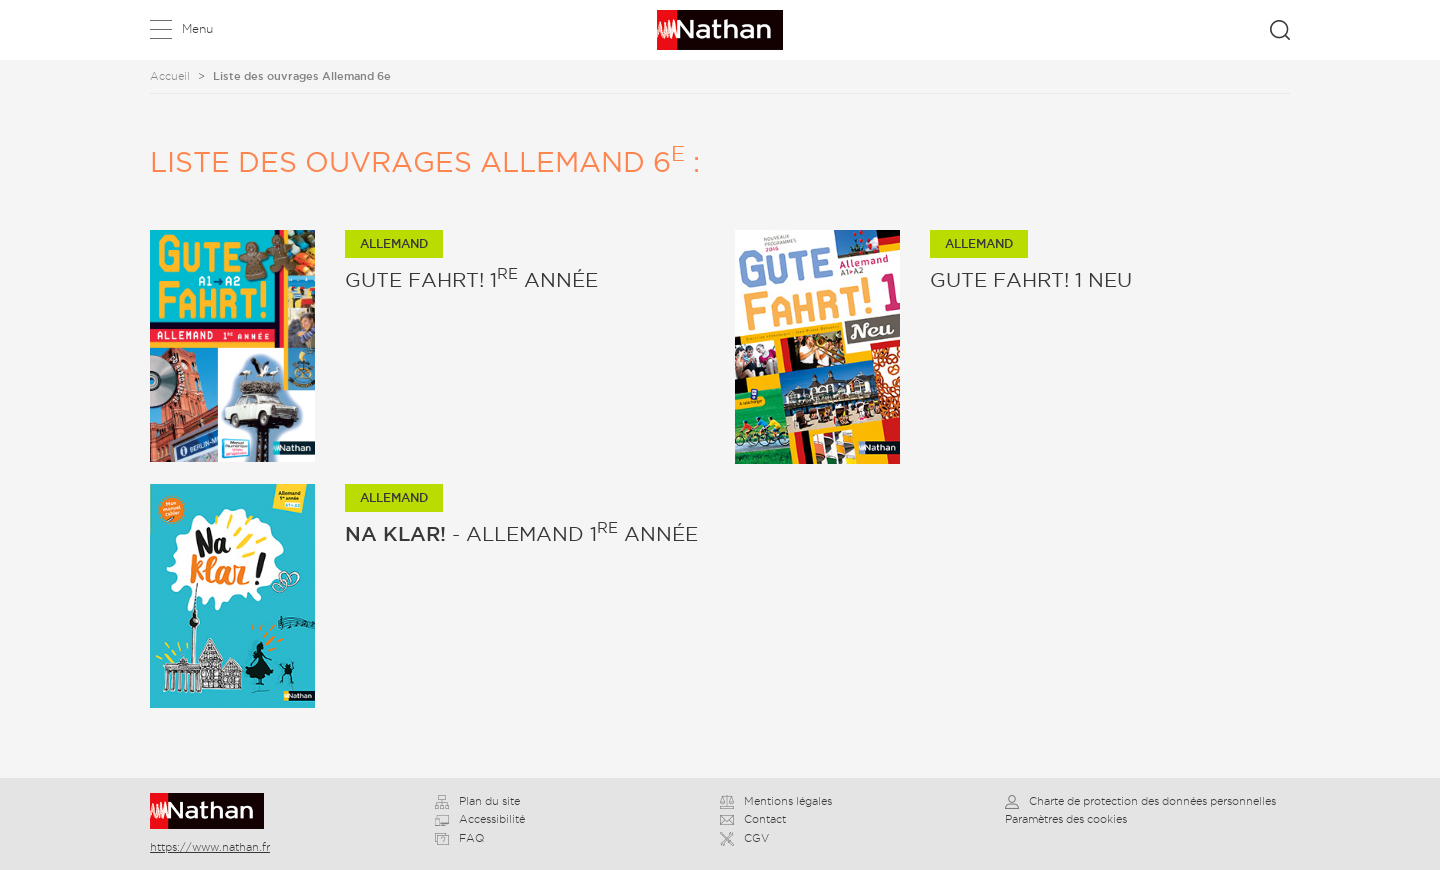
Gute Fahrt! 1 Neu (1031, 280)
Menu (197, 28)
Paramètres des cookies (1066, 819)
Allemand (394, 243)
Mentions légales (776, 801)
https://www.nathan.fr (210, 847)
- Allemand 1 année (521, 534)
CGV (744, 838)
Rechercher (1280, 30)
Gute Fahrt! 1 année (471, 280)
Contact (753, 819)
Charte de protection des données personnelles (1140, 801)
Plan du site (477, 801)
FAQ (459, 838)
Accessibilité (480, 819)
